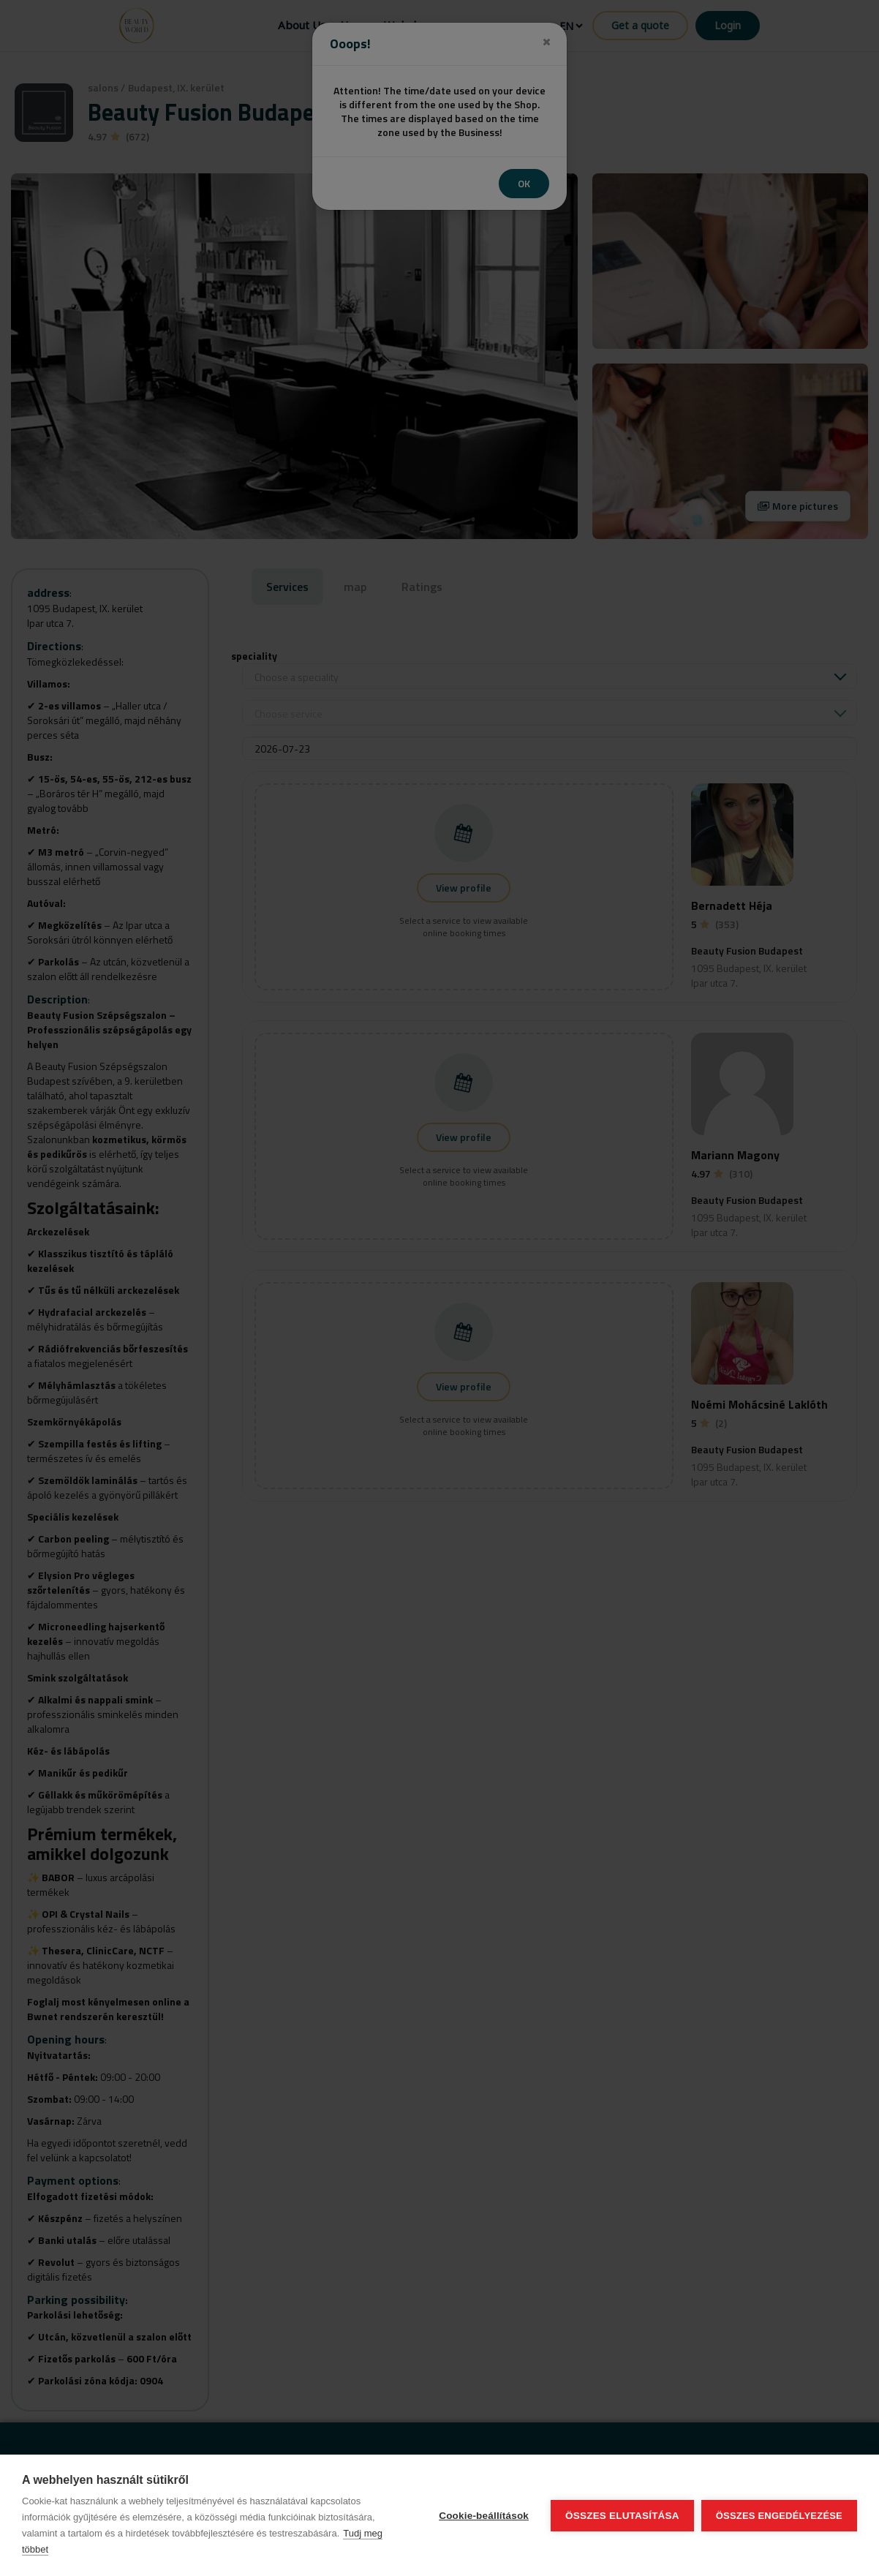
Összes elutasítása (622, 2515)
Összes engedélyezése (779, 2515)
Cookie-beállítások (484, 2515)
